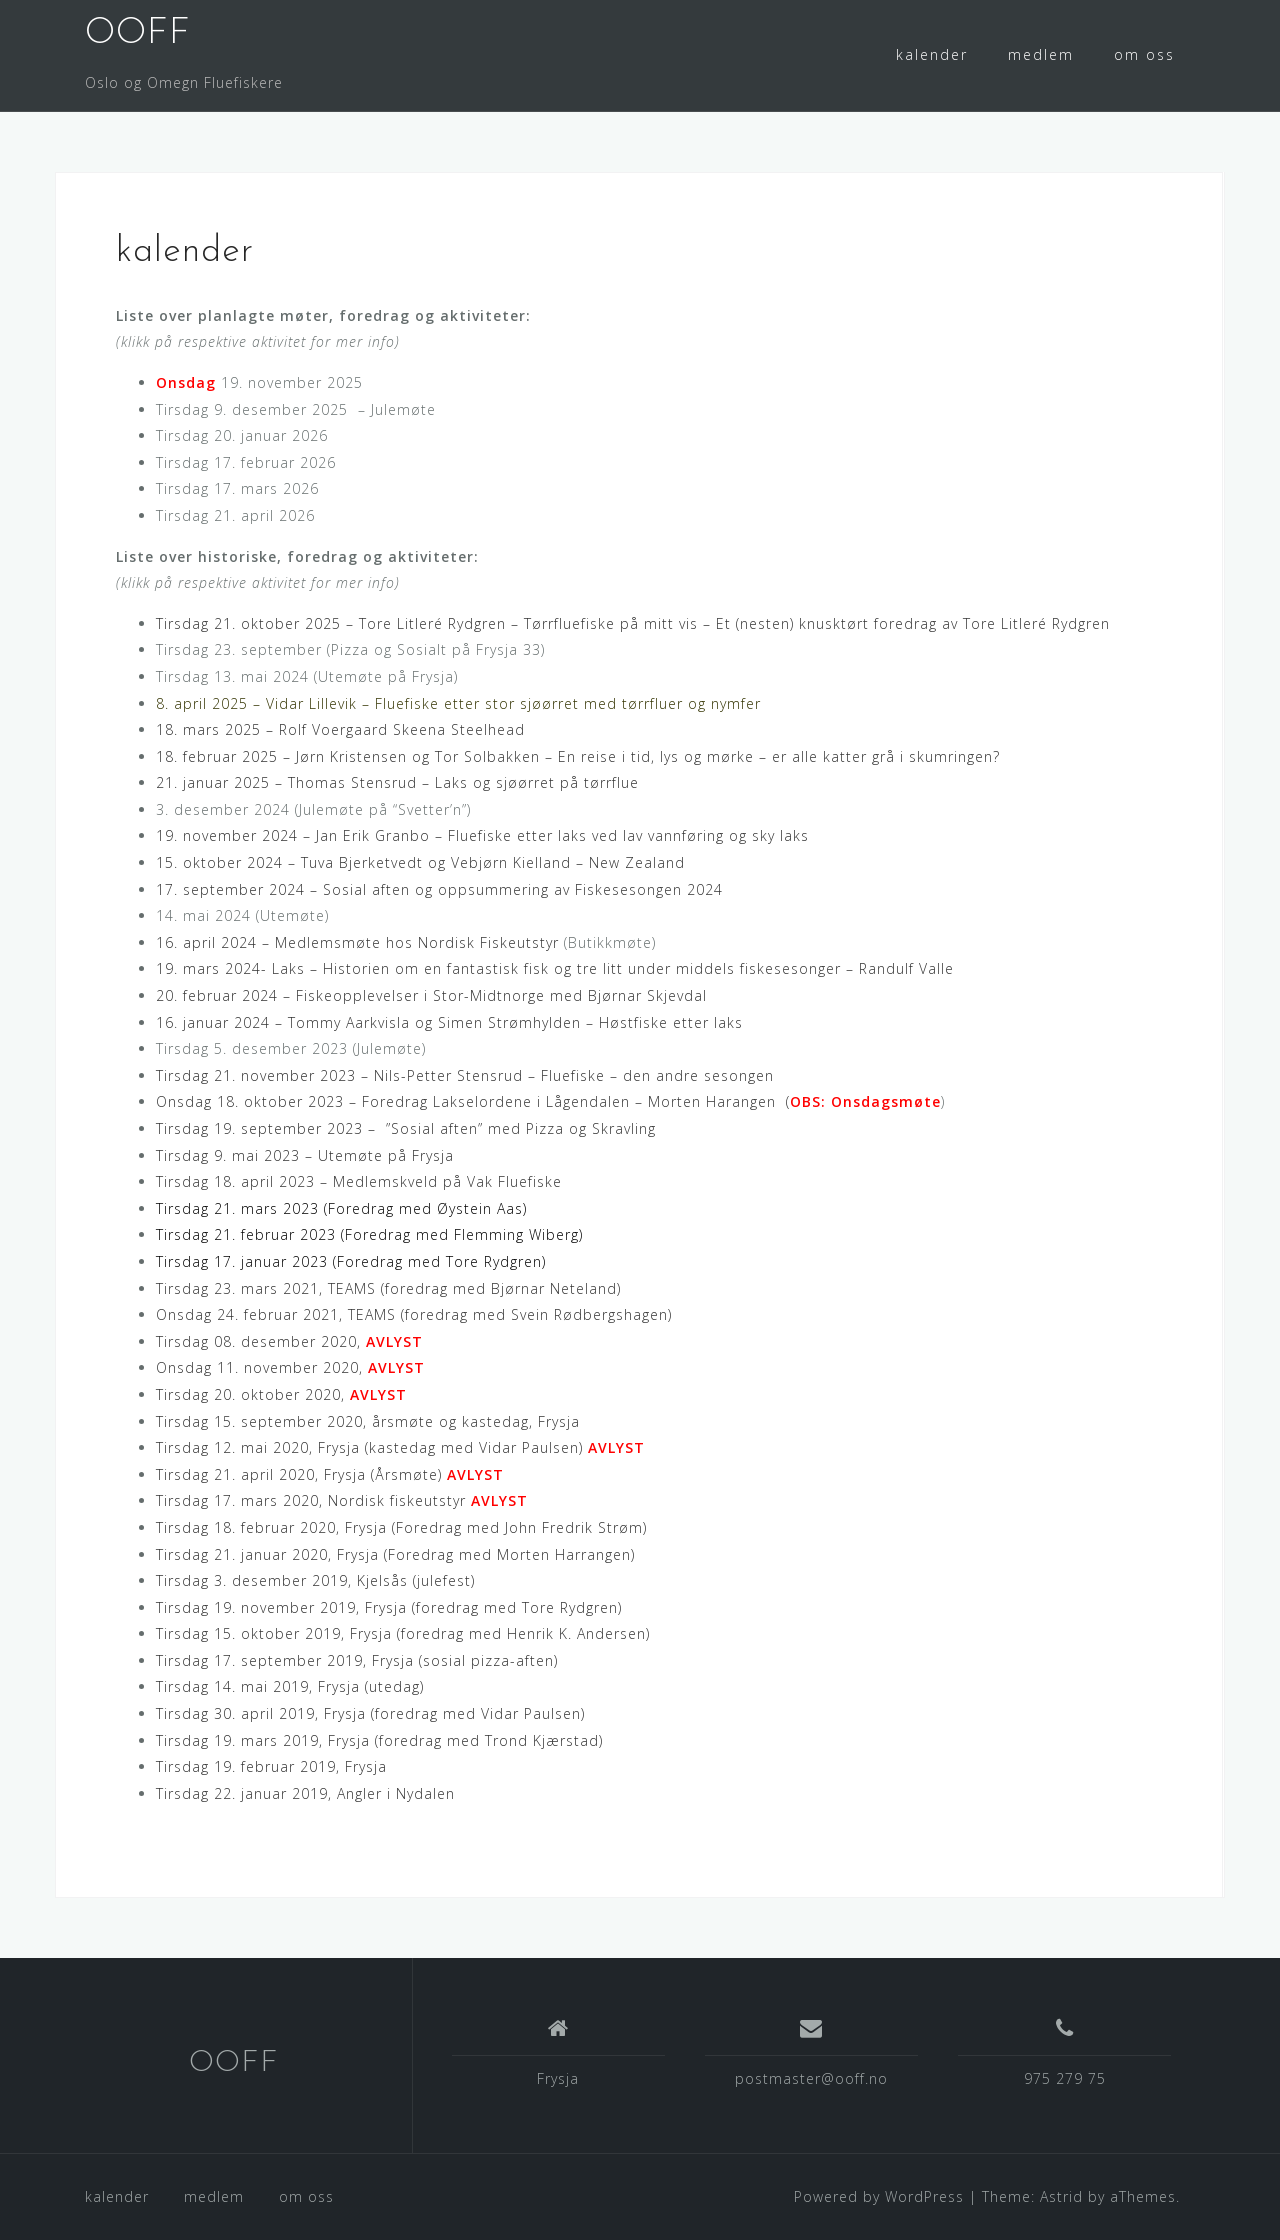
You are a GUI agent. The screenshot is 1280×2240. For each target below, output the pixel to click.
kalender (932, 54)
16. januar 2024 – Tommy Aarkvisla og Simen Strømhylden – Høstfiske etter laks (449, 1022)
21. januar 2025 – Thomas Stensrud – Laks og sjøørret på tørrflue (397, 782)
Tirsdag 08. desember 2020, (289, 1341)
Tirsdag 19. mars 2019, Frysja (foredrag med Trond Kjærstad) (379, 1740)
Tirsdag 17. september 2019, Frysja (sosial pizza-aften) (357, 1660)
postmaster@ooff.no (811, 2078)
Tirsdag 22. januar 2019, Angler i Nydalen (305, 1793)
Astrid (1061, 2196)
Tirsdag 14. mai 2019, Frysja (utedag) (290, 1686)
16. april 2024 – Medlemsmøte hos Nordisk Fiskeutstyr (357, 942)
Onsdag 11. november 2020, (290, 1367)
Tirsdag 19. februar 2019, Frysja (271, 1766)
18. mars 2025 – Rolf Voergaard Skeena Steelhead (340, 729)
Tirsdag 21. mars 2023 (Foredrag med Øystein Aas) (341, 1208)
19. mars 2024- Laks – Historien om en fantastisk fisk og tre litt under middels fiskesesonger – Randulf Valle (555, 968)
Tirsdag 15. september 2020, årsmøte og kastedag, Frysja (368, 1421)
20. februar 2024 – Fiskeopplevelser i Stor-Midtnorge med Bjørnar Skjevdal (431, 995)
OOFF (138, 34)
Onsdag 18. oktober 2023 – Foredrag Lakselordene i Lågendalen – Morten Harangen (466, 1101)
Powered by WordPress (879, 2196)
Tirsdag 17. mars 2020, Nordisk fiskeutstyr (342, 1500)
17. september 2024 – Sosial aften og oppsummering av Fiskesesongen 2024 (439, 889)
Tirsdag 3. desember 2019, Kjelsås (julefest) (315, 1580)
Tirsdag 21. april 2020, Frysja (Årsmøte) (330, 1474)
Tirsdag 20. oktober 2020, (281, 1394)
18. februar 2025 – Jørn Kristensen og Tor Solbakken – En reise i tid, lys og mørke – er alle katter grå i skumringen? (578, 756)
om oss (1144, 54)
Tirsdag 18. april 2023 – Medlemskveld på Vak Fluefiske (359, 1181)
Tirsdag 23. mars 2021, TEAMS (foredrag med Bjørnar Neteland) (388, 1288)
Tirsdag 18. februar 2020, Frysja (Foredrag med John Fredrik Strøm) (401, 1527)
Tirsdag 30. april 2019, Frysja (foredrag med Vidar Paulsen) (370, 1713)
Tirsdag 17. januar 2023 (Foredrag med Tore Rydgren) (351, 1261)
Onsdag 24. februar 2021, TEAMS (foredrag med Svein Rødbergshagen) (414, 1314)
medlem (1041, 54)
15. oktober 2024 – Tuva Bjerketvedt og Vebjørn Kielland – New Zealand (420, 862)
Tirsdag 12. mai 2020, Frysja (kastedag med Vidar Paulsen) (400, 1447)
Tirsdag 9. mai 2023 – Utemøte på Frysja (305, 1155)
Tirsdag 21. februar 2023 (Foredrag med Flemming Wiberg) (369, 1234)
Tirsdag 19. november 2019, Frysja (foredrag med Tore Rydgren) (389, 1607)
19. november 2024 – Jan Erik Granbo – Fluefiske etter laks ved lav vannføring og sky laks (482, 835)
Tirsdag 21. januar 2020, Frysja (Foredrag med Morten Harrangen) (395, 1554)
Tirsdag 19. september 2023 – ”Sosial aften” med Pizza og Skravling (406, 1128)
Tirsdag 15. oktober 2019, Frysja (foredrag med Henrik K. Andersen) (403, 1633)
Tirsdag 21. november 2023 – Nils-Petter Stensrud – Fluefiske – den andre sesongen (465, 1075)
